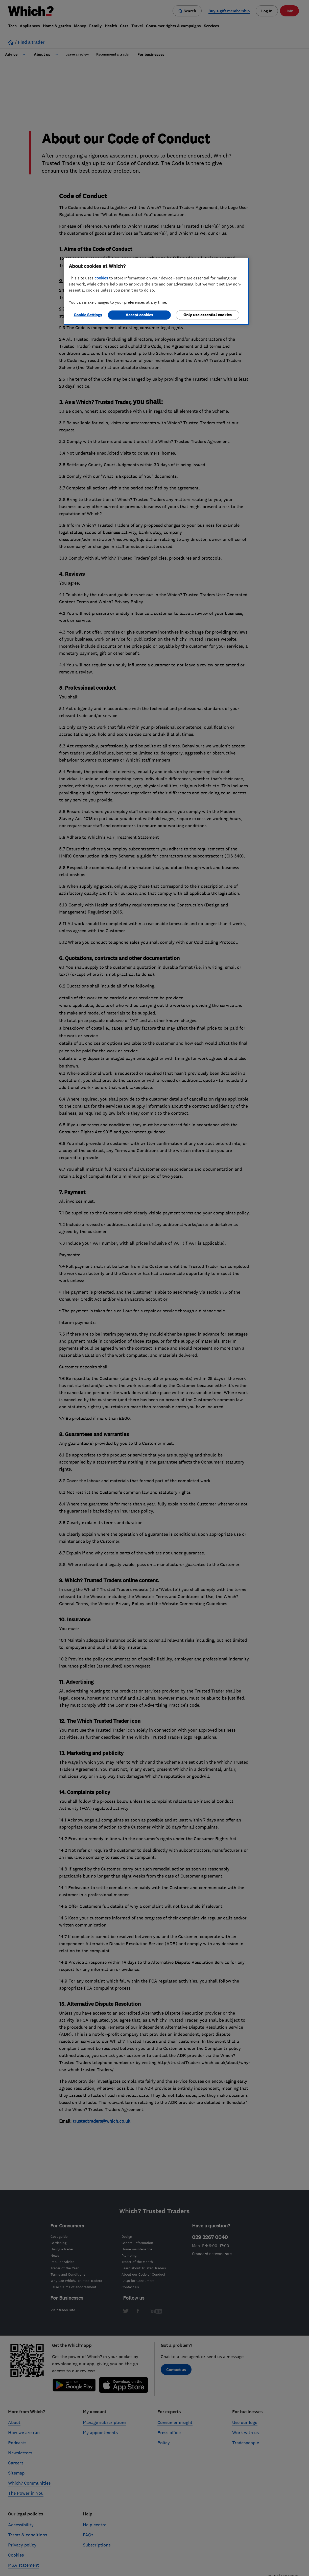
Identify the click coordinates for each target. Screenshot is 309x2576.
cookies (101, 277)
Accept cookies (139, 315)
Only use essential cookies (207, 315)
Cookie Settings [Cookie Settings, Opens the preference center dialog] (88, 315)
